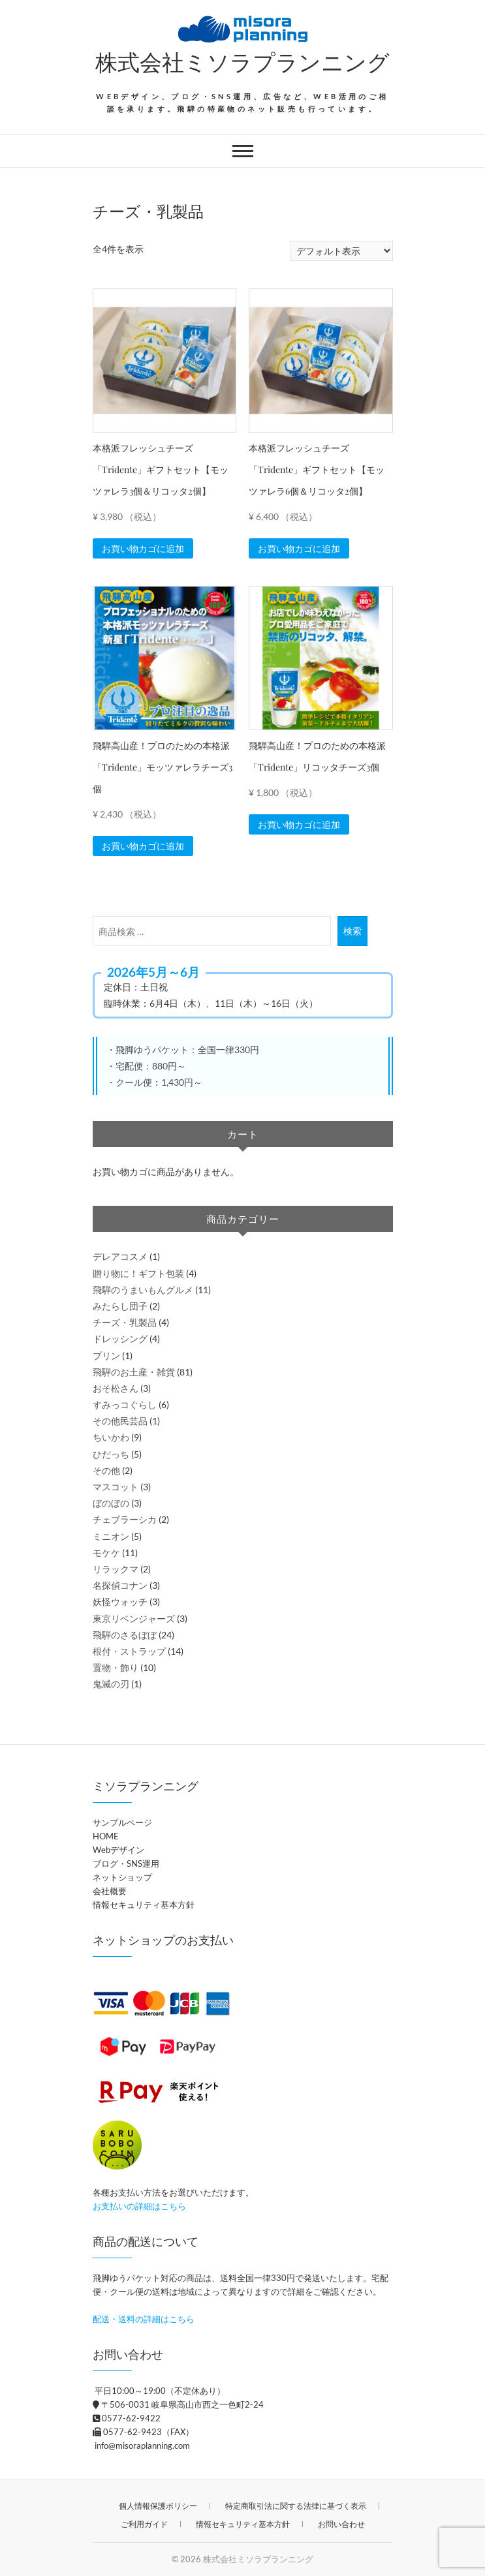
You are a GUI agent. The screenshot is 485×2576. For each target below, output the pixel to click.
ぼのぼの (111, 1503)
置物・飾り (115, 1667)
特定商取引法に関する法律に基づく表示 (295, 2506)
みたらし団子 (120, 1305)
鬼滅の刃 (111, 1683)
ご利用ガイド (144, 2524)
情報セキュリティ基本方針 (144, 1904)
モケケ (106, 1552)
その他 (106, 1470)
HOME (106, 1836)
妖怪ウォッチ (120, 1601)
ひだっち (111, 1454)
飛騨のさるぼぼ (125, 1634)
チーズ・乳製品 (125, 1322)
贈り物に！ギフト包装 (138, 1273)
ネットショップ (122, 1877)
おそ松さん (115, 1388)
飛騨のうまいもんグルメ (143, 1289)
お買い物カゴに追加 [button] (143, 548)
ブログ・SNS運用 (126, 1863)
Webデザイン (118, 1850)
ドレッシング (120, 1338)
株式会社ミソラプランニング (242, 61)
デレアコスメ (120, 1256)
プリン (106, 1355)
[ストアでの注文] (341, 251)
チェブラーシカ (125, 1519)
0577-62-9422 (127, 2418)
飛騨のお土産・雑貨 (134, 1371)
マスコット (115, 1486)
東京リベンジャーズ (134, 1618)
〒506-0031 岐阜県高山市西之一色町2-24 (178, 2404)
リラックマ (115, 1568)
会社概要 (110, 1891)
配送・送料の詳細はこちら (144, 2319)
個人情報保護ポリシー (158, 2506)
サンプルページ (122, 1822)
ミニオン (111, 1536)
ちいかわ (111, 1437)
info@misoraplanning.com (141, 2445)
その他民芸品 (120, 1420)
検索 (352, 930)
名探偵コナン (120, 1585)
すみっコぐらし (125, 1404)
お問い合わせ (341, 2524)
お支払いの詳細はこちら (139, 2206)
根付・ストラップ (129, 1651)
